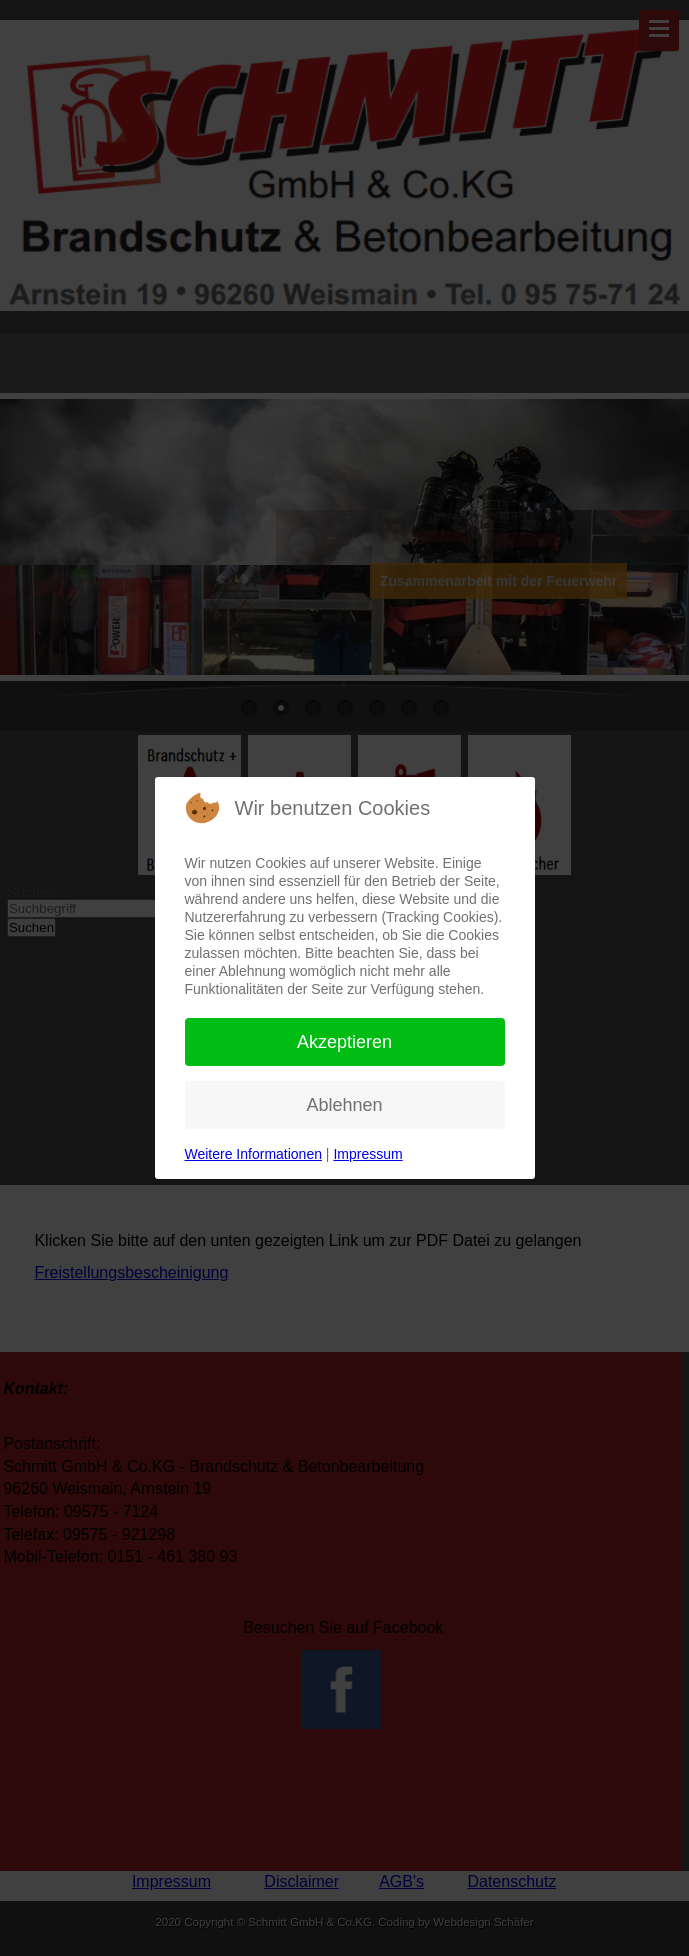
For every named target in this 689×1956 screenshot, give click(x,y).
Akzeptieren (344, 1042)
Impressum (367, 1154)
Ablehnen (344, 1105)
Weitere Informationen (253, 1154)
